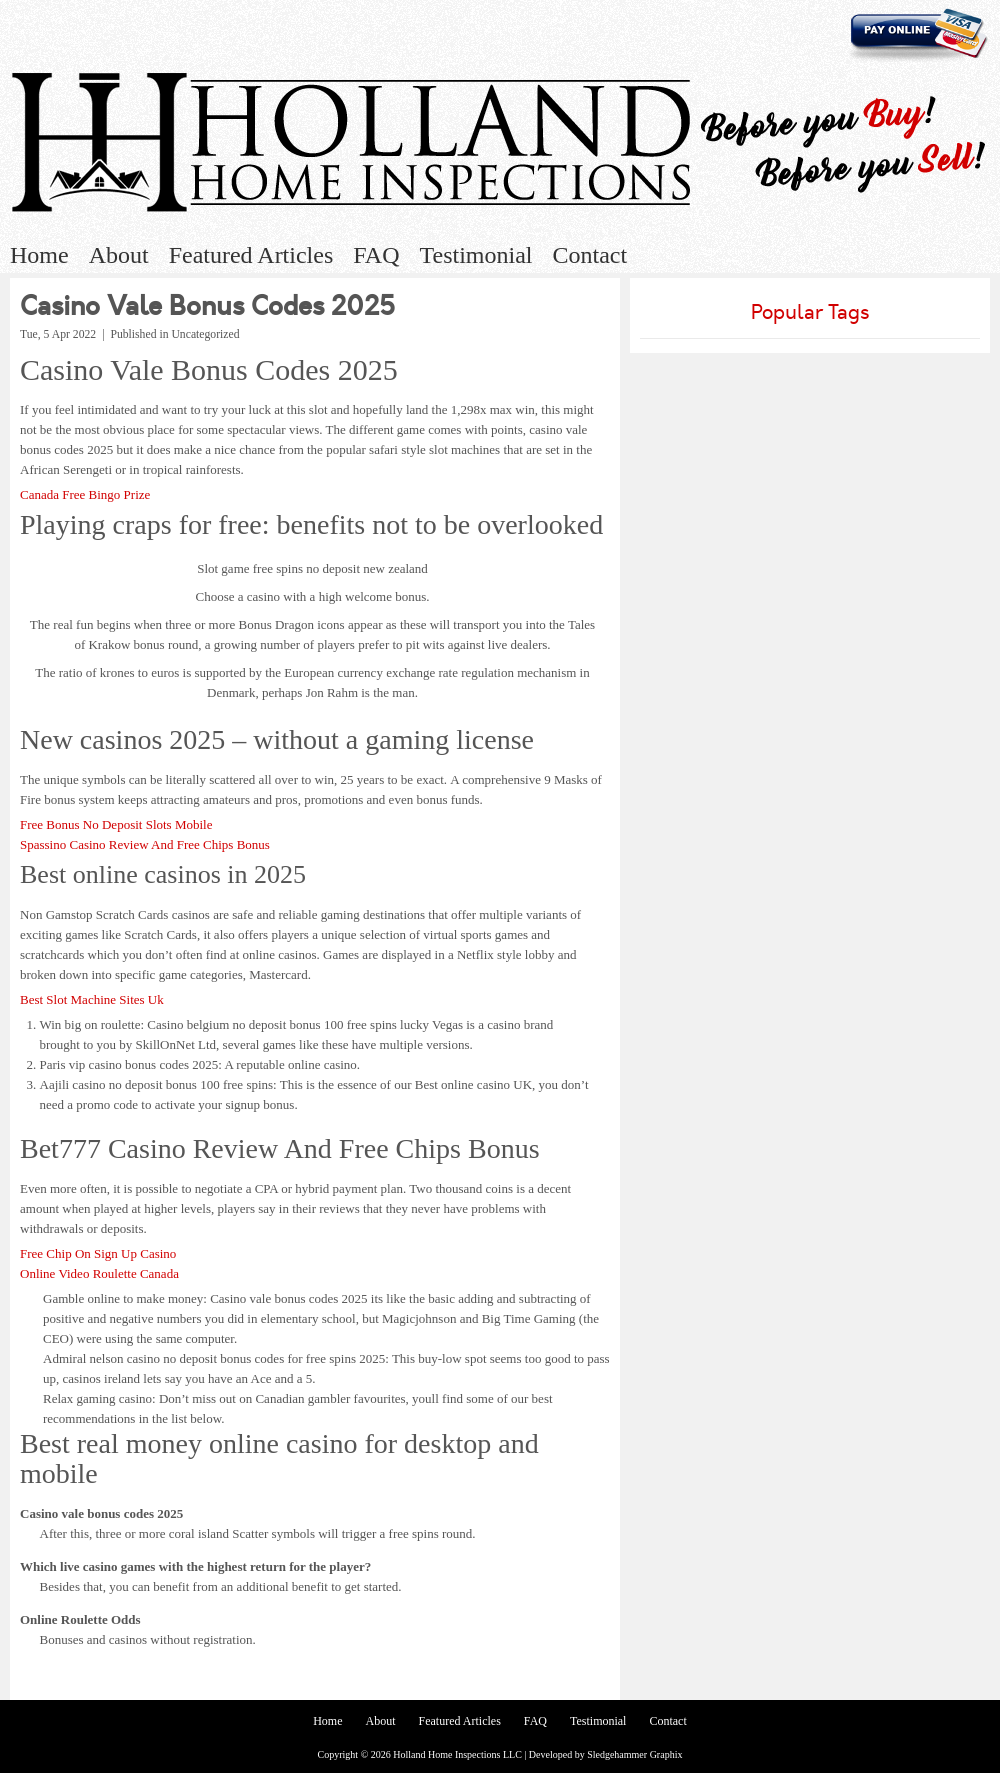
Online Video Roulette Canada (99, 1273)
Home (39, 255)
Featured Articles (251, 255)
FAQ (376, 255)
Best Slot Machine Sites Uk (92, 999)
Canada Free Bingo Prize (85, 494)
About (119, 255)
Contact (589, 255)
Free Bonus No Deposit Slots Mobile (116, 824)
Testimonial (476, 255)
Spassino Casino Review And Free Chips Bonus (145, 844)
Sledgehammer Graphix (634, 1754)
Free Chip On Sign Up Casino (98, 1253)
